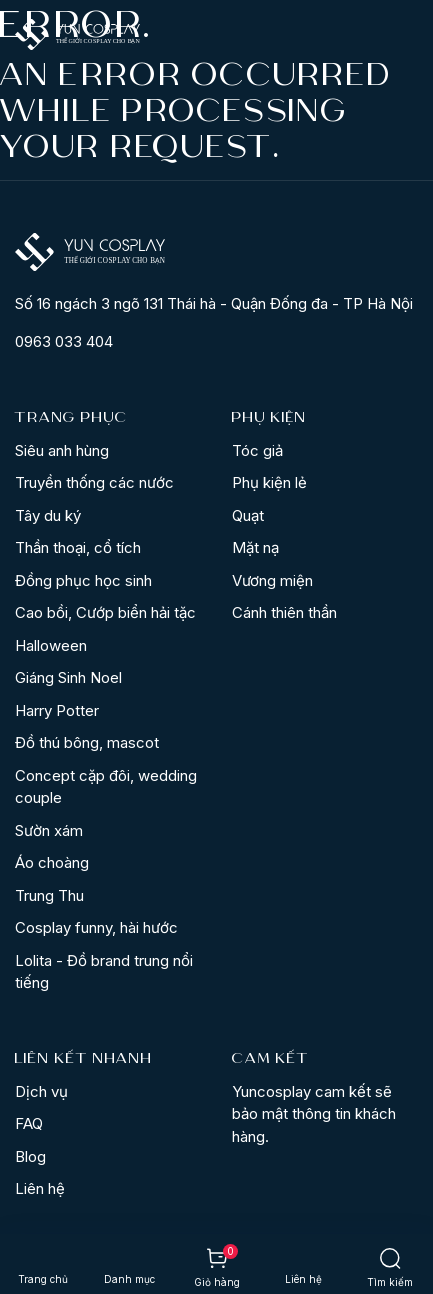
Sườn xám (49, 830)
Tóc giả (257, 450)
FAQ (29, 1123)
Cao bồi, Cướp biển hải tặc (105, 612)
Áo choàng (52, 862)
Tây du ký (48, 515)
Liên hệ (40, 1188)
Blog (30, 1156)
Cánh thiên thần (284, 612)
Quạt (248, 515)
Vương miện (272, 580)
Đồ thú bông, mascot (87, 742)
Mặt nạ (255, 547)
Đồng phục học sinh (83, 580)
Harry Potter (57, 710)
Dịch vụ (41, 1091)
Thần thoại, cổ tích (78, 547)
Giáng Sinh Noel (68, 677)
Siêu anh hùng (62, 450)
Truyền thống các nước (94, 482)
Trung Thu (49, 895)
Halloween (51, 645)
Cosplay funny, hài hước (96, 927)
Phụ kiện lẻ (269, 482)
